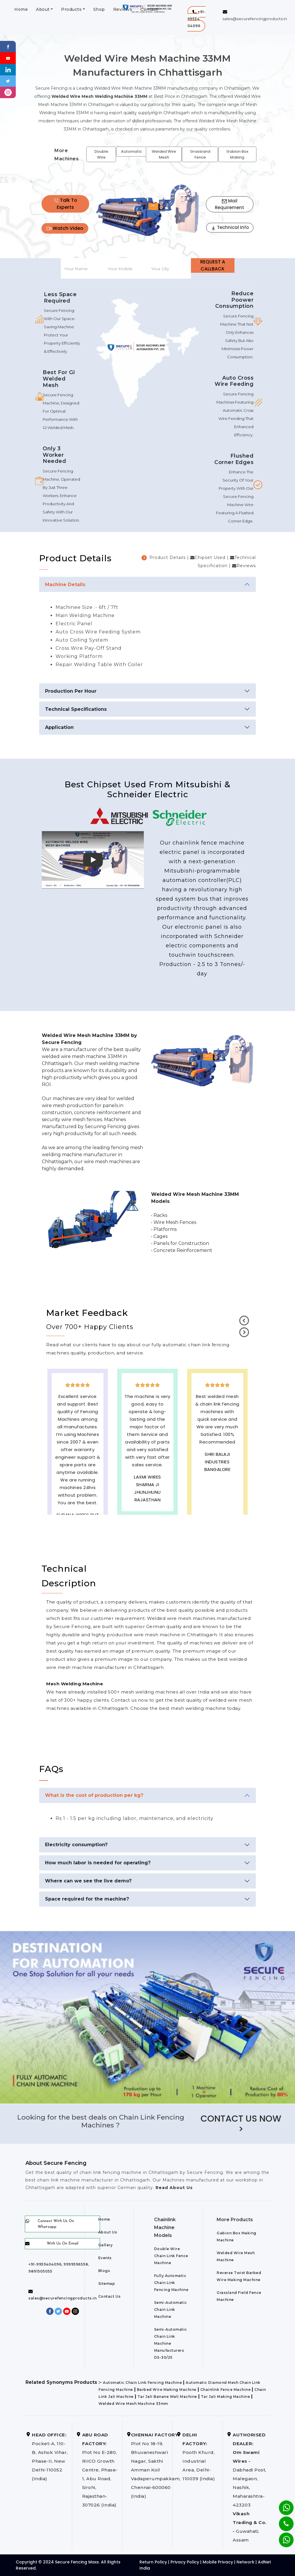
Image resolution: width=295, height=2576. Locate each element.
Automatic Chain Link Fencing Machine (142, 2382)
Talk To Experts (65, 204)
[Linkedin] (8, 69)
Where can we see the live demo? (88, 1881)
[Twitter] (8, 81)
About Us (107, 2232)
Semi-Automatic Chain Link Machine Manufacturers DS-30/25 (170, 2343)
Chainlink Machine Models (165, 2227)
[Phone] (281, 2519)
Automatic (131, 151)
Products (71, 9)
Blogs (104, 2270)
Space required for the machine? (87, 1899)
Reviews (246, 565)
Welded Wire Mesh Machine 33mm (133, 2403)
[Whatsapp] (282, 2536)
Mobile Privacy (218, 2562)
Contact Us (109, 2296)
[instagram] (8, 92)
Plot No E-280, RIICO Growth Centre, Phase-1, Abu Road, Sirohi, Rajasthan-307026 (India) (100, 2470)
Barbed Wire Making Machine (166, 2389)
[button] (196, 19)
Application (59, 727)
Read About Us (173, 2187)
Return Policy (153, 2562)
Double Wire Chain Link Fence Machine (171, 2256)
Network (245, 2562)
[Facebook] (8, 46)
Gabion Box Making (237, 154)
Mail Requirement (229, 204)
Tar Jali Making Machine (225, 2396)
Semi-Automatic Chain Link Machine (170, 2309)
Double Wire (101, 154)
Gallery (105, 2245)
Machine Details (65, 584)
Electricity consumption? (76, 1844)
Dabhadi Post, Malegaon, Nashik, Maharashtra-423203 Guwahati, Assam (250, 2487)
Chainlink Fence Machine (225, 2389)
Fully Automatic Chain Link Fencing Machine (171, 2282)
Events (105, 2258)
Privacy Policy (184, 2562)
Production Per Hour (70, 691)
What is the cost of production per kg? (94, 1795)
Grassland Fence (200, 154)
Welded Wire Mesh (164, 154)
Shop (99, 9)
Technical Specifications (76, 709)
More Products (235, 2219)
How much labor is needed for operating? (98, 1862)
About (43, 9)
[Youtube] (8, 57)
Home (21, 9)
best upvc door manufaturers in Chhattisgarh (217, 1500)
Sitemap (106, 2283)
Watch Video (64, 228)
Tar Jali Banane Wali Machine (167, 2396)
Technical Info (230, 227)
